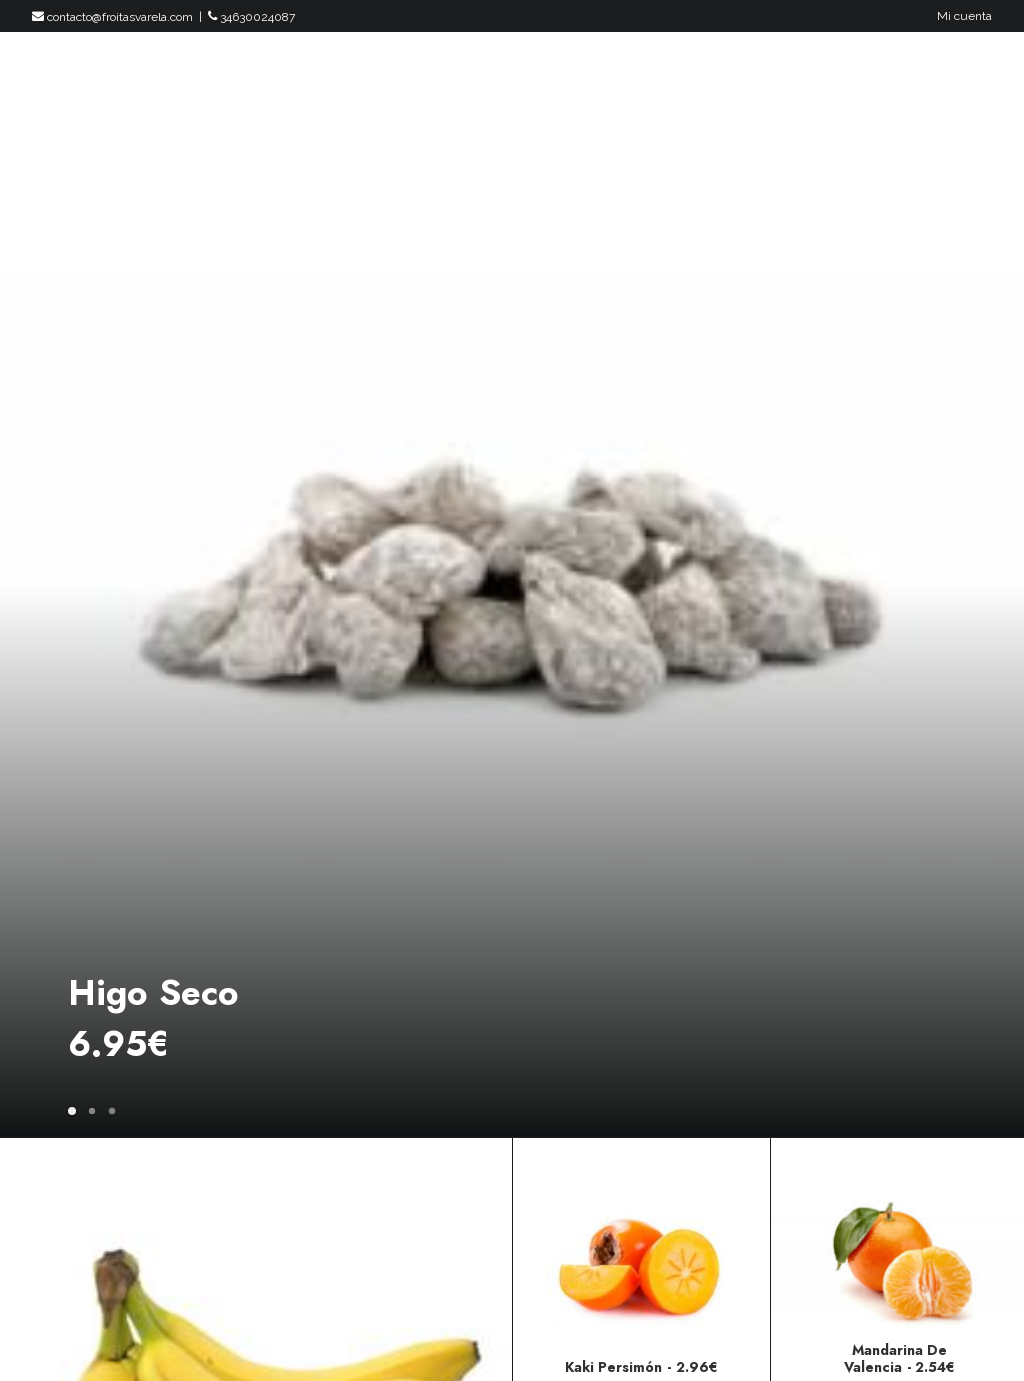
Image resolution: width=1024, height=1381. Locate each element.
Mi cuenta (964, 16)
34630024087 (251, 17)
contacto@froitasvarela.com (112, 17)
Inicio (324, 77)
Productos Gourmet (726, 77)
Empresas (873, 77)
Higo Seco (153, 993)
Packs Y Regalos (553, 77)
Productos (417, 77)
